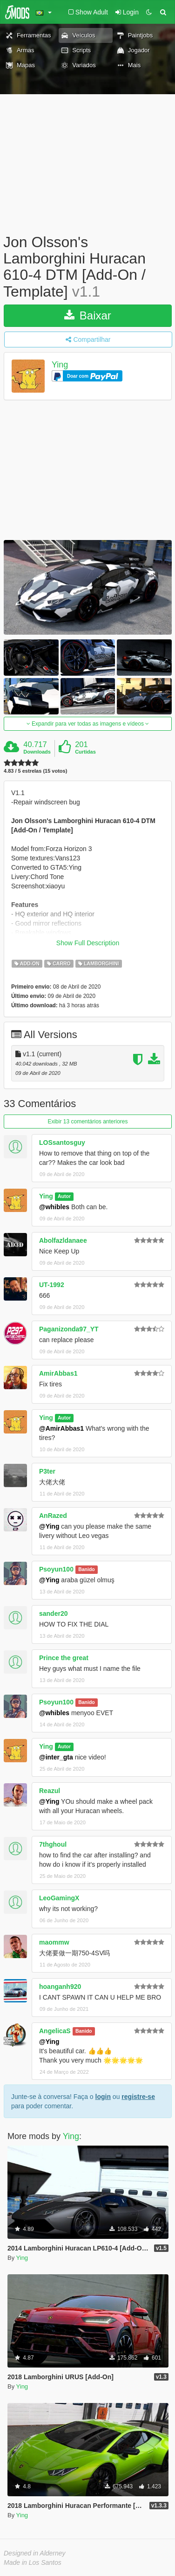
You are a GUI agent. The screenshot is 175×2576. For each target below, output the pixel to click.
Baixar (87, 315)
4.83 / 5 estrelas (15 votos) (35, 771)
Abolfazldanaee (63, 1240)
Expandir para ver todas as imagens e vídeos (88, 723)
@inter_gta (56, 1757)
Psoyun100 (56, 1569)
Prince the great (63, 1658)
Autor (64, 1196)
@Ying (49, 1526)
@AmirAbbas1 (61, 1428)
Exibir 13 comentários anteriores (87, 1121)
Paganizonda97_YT (69, 1329)
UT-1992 (51, 1284)
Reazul (49, 1790)
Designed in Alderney (35, 2553)
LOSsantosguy (62, 1142)
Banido (86, 1569)
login (103, 2096)
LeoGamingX (59, 1898)
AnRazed (53, 1515)
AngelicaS (55, 2031)
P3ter (47, 1471)
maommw (54, 1942)
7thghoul (53, 1844)
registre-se (138, 2096)
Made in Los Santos (32, 2562)
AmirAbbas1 (58, 1373)
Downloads (37, 752)
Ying (60, 364)
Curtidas (85, 752)
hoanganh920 (60, 1986)
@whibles (54, 1207)
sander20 (53, 1613)
